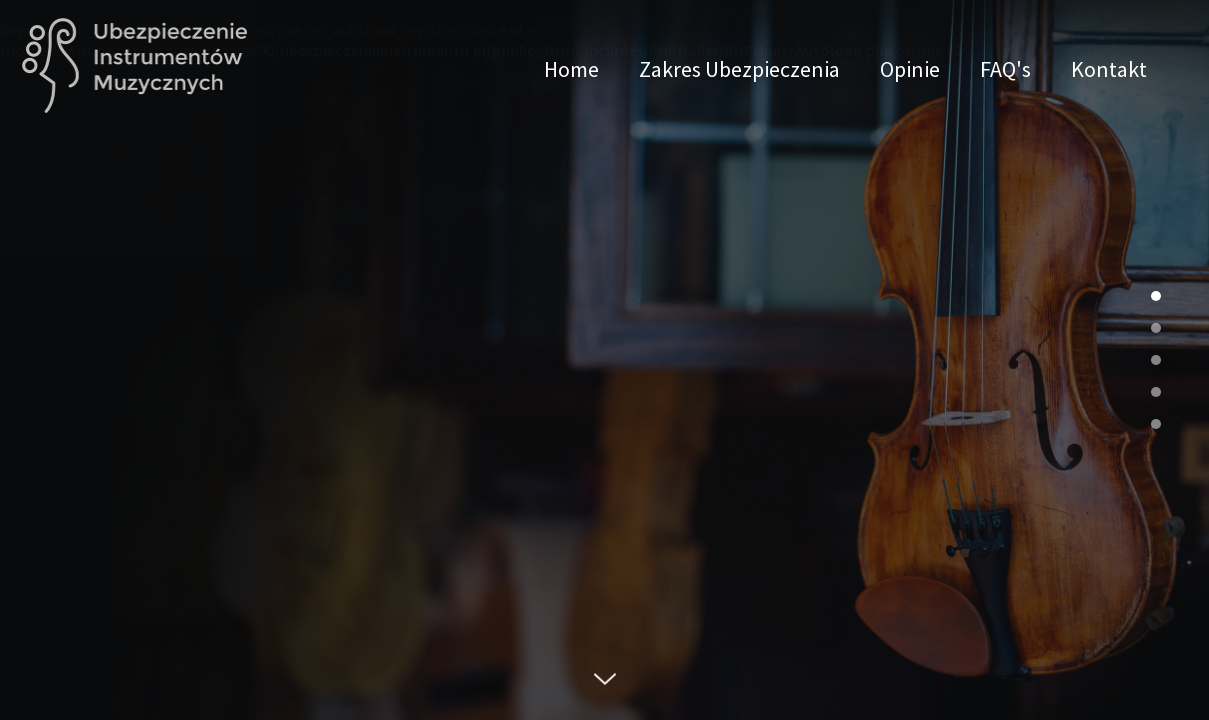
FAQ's (1005, 68)
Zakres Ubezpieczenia (739, 68)
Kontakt (1109, 68)
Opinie (910, 68)
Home (571, 68)
